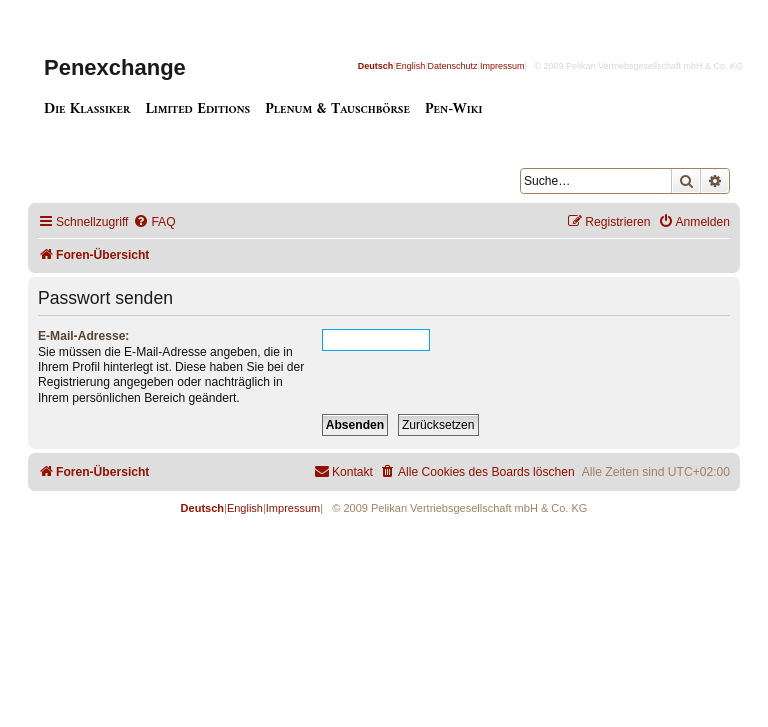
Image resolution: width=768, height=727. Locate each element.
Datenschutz (453, 66)
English (411, 66)
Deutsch (376, 66)
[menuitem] (154, 222)
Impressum (502, 66)
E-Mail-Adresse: (83, 336)
